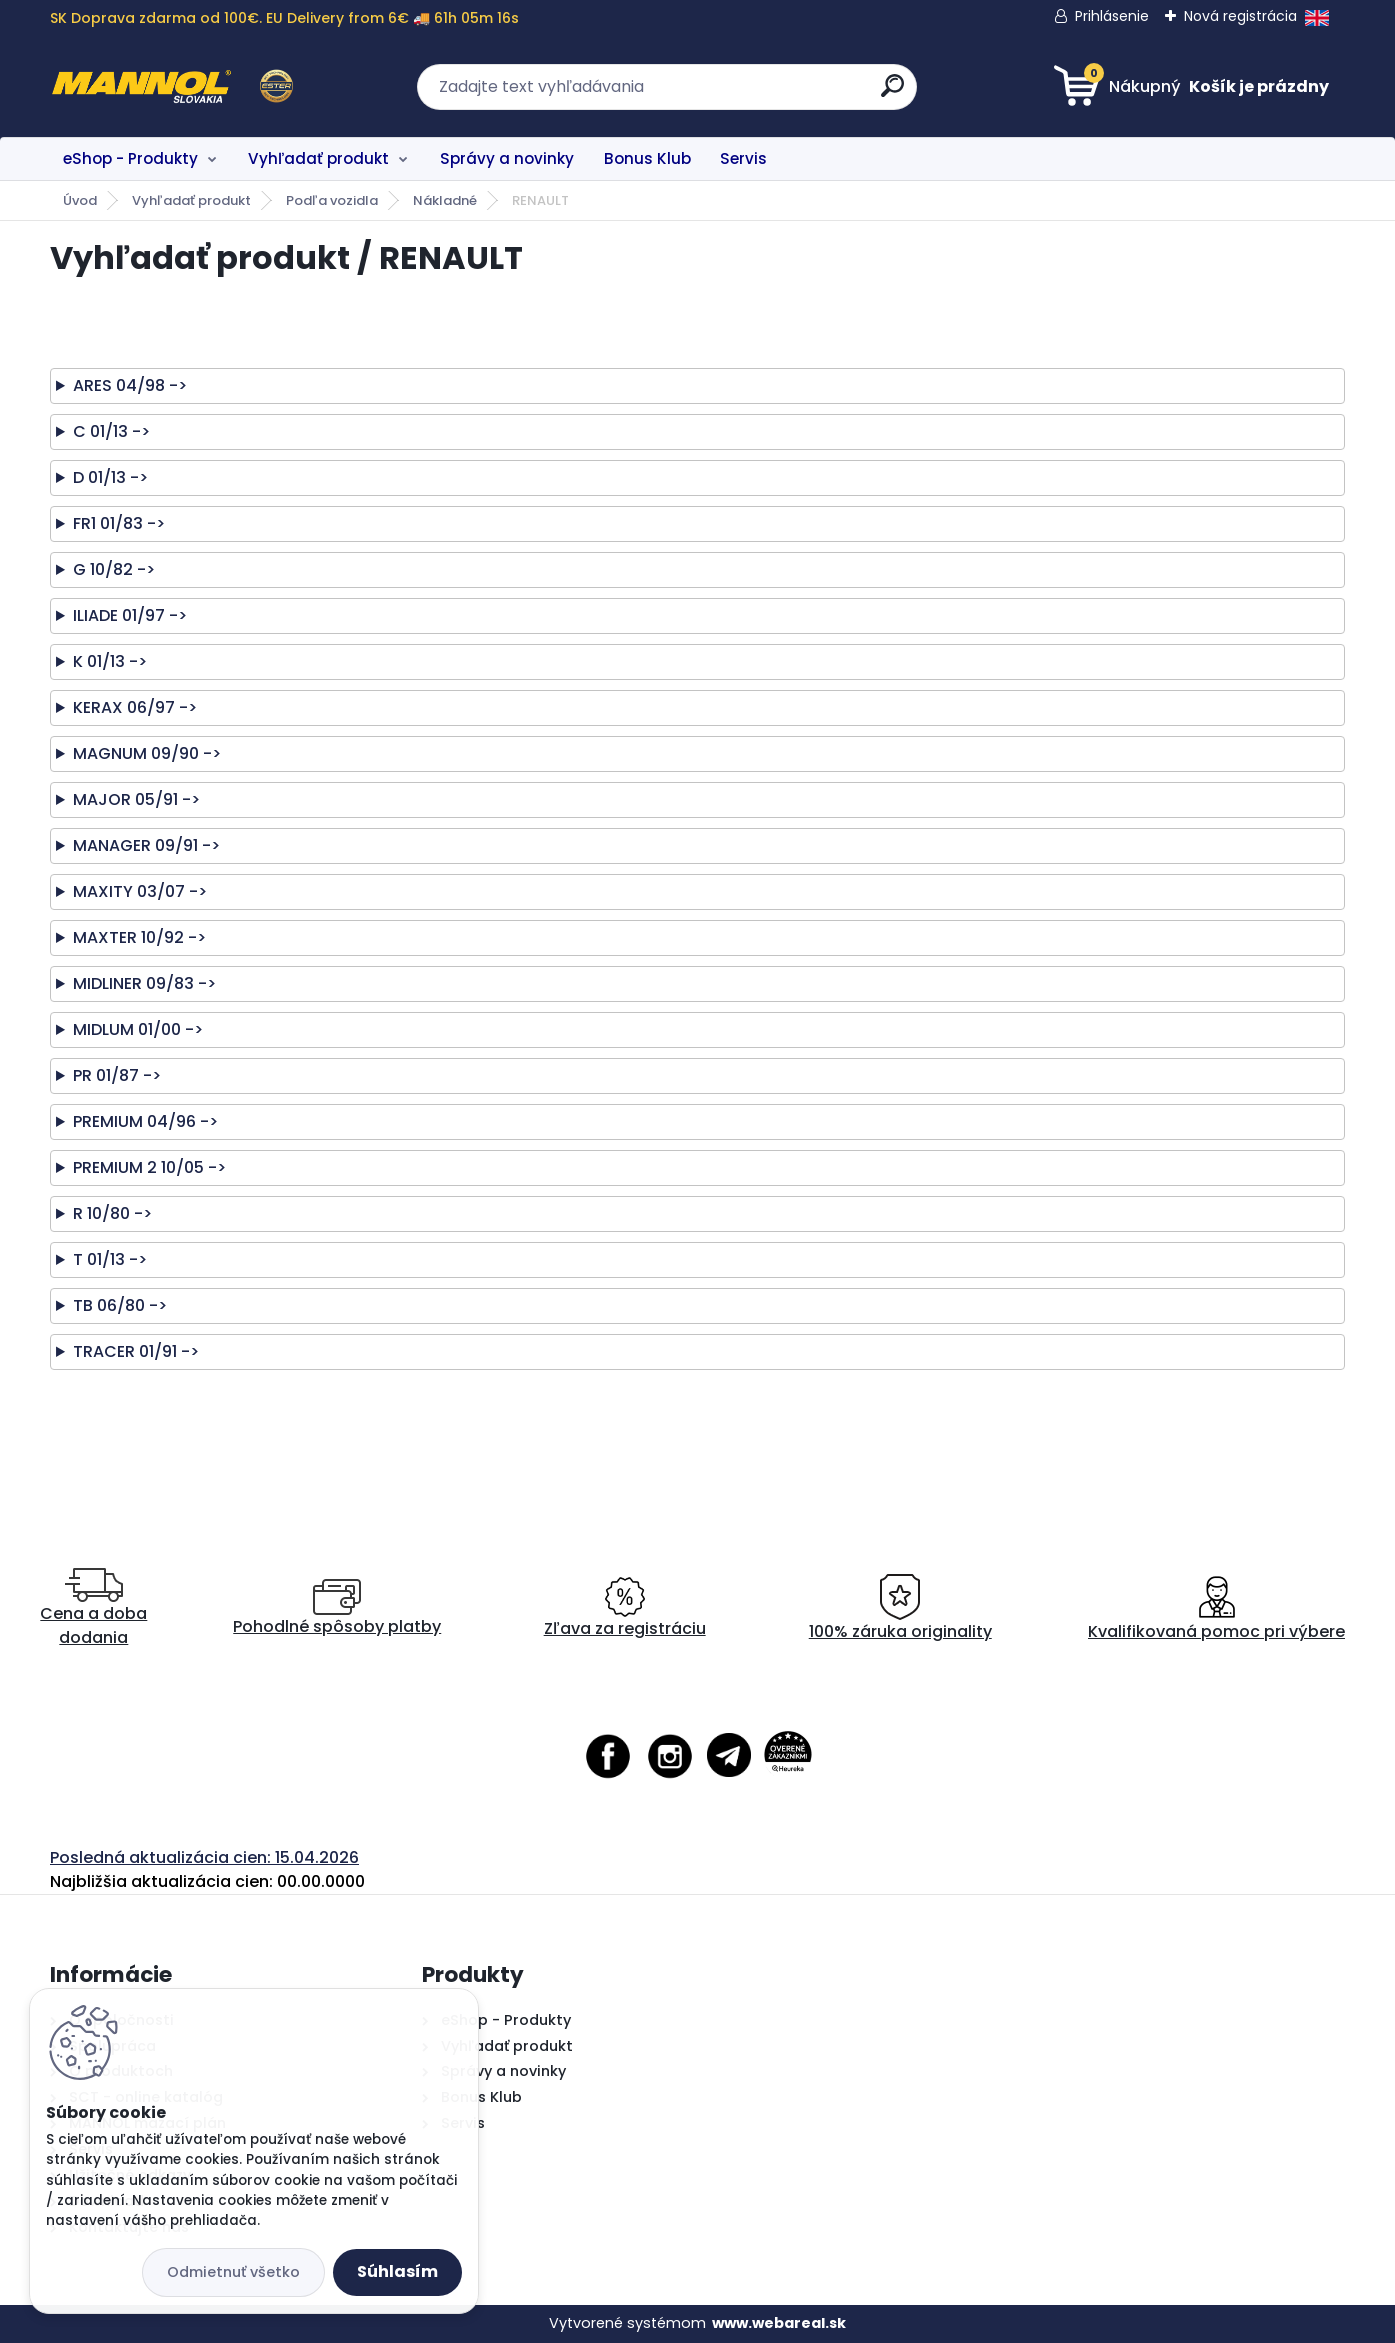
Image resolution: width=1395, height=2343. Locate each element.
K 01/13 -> (110, 661)
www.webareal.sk (779, 2323)
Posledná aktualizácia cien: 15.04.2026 (204, 1857)
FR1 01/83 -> (119, 523)
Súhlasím (397, 2271)
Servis (743, 158)
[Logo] (172, 87)
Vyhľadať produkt (318, 158)
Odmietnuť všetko (233, 2272)
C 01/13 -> (111, 431)
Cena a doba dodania (93, 1608)
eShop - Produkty (130, 158)
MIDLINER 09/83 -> (144, 983)
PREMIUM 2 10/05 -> (149, 1167)
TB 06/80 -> (120, 1305)
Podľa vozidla (332, 200)
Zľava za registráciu (625, 1608)
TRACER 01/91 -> (136, 1351)
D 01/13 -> (110, 477)
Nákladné (445, 200)
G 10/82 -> (114, 569)
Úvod (80, 200)
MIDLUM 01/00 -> (138, 1029)
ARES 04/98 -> (130, 385)
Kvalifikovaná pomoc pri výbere (1216, 1608)
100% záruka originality (900, 1608)
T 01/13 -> (110, 1259)
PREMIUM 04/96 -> (145, 1121)
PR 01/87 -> (117, 1075)
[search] (892, 93)
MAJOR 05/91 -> (136, 799)
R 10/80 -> (112, 1213)
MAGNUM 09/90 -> (147, 753)
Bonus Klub (647, 158)
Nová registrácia (1240, 16)
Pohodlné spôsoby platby (337, 1608)
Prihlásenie (1112, 16)
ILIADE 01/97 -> (130, 615)
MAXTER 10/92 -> (139, 937)
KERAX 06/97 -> (135, 707)
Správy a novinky (507, 158)
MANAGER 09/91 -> (146, 845)
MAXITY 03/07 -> (140, 891)
